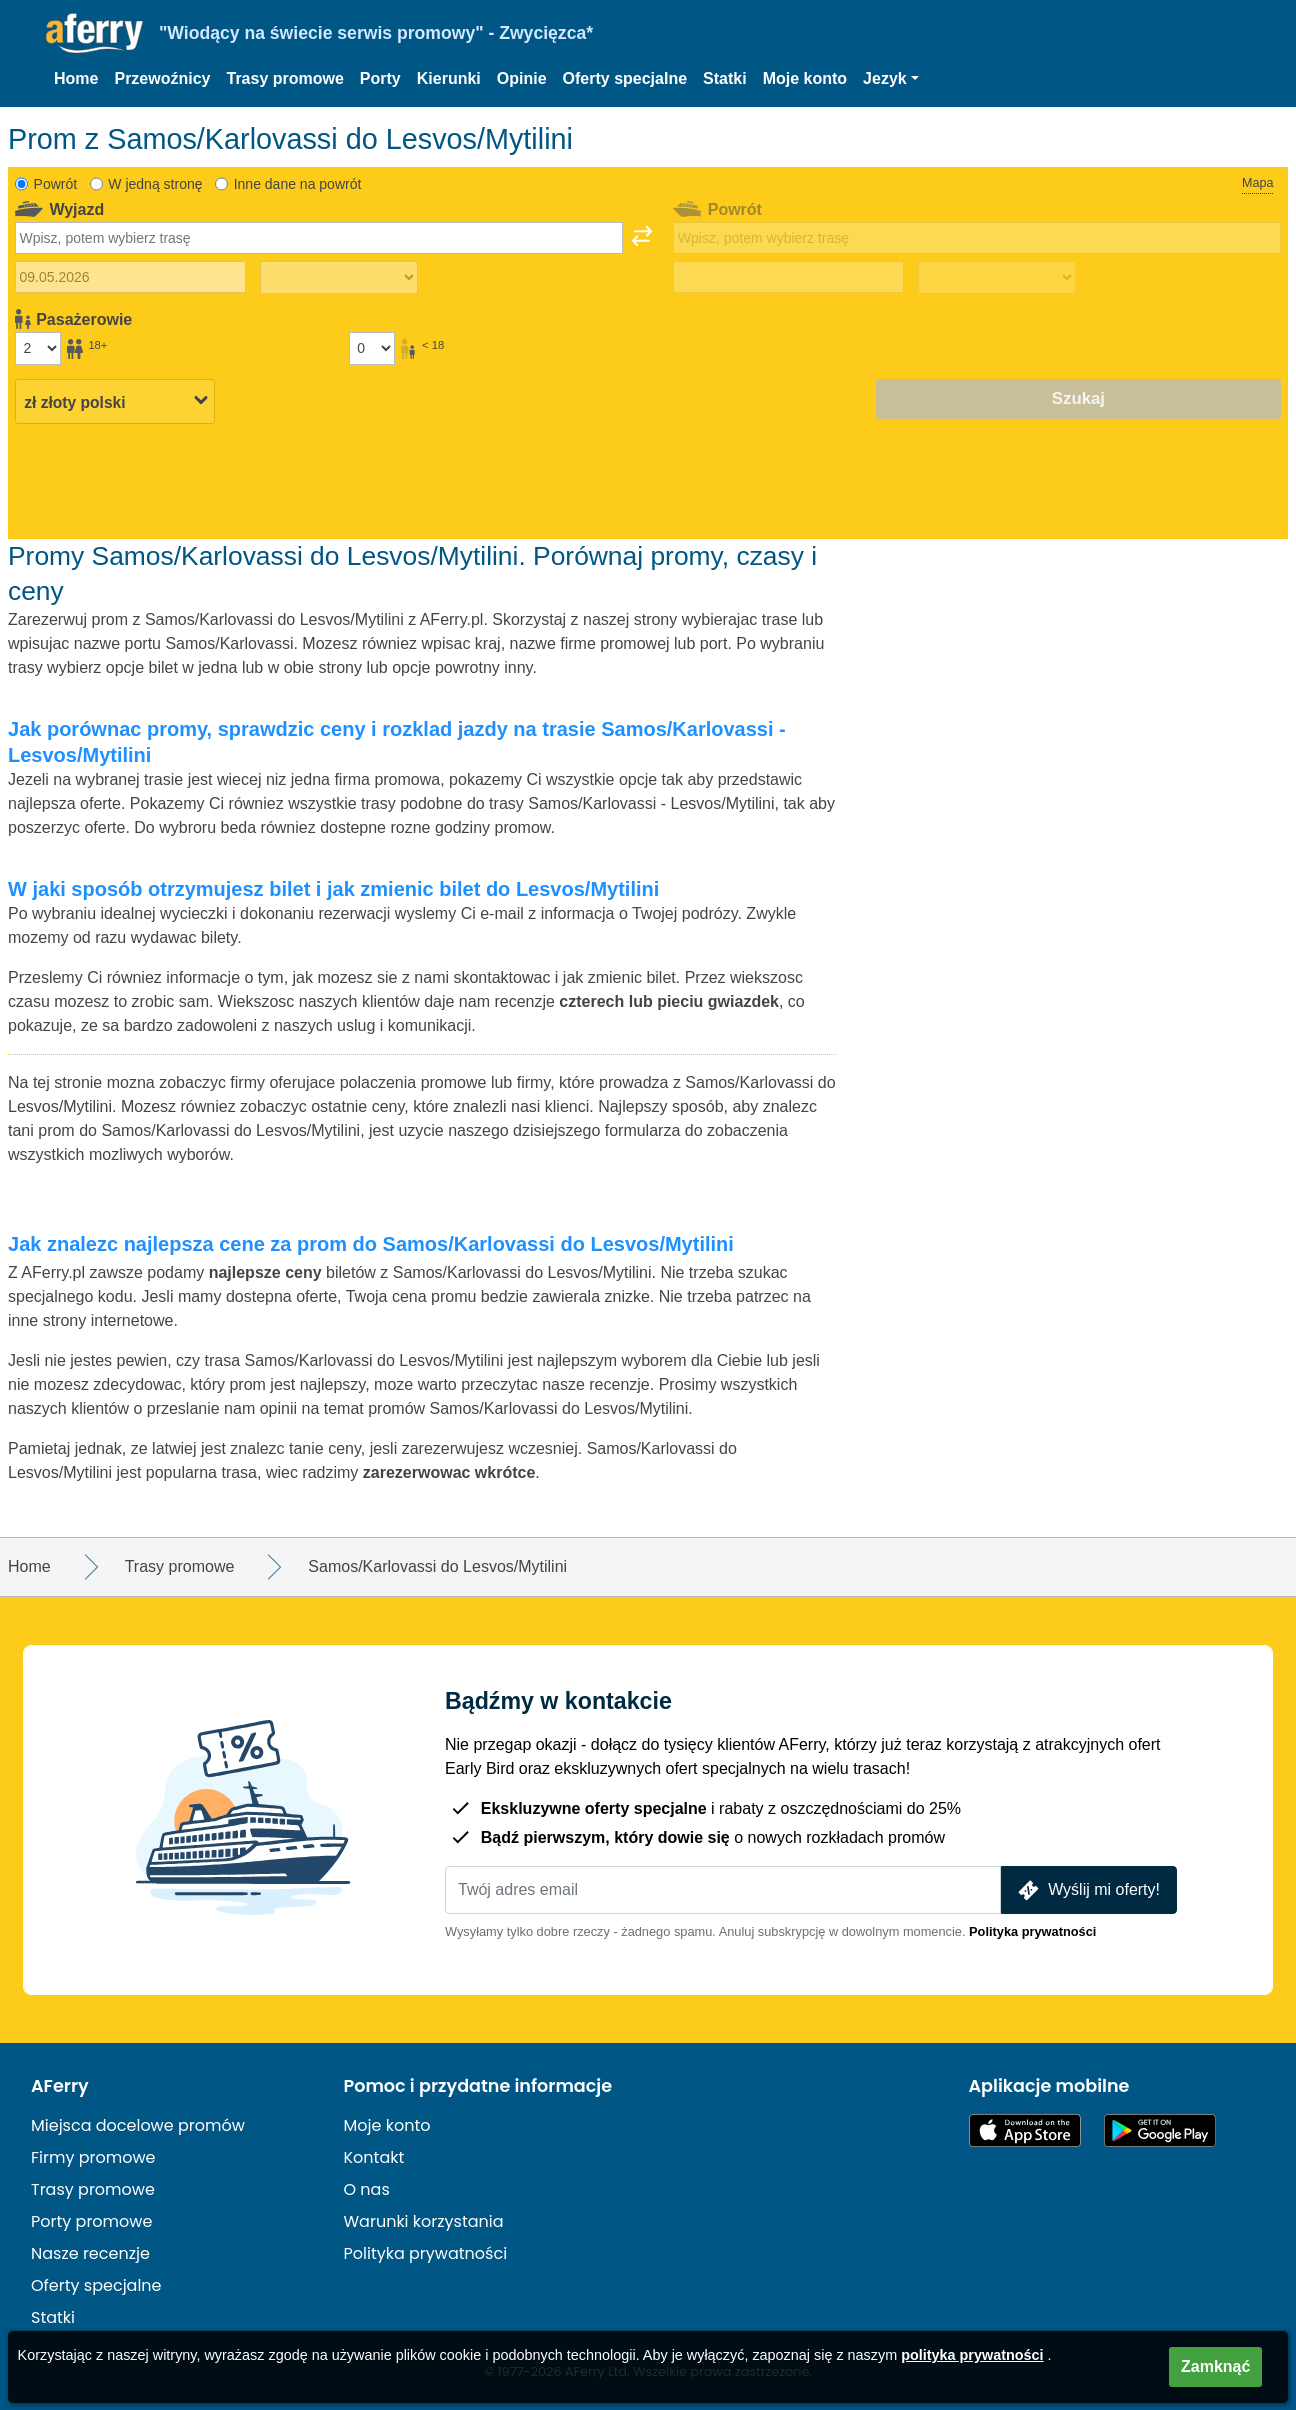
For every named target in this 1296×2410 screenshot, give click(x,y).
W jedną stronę (155, 184)
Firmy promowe (93, 2157)
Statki (725, 78)
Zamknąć (1215, 2366)
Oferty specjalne (625, 78)
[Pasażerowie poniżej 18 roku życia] (372, 348)
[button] (891, 79)
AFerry (60, 2086)
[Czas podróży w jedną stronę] (339, 278)
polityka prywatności (972, 2355)
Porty (380, 78)
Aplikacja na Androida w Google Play (1160, 2130)
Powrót (56, 184)
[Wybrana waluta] (115, 400)
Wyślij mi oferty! (1087, 1890)
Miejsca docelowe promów (138, 2125)
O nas (367, 2189)
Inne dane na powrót (298, 184)
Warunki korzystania (424, 2221)
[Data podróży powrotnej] (788, 277)
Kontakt (374, 2157)
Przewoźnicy (162, 78)
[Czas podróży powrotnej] (997, 278)
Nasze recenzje (90, 2253)
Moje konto (805, 78)
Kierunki (449, 78)
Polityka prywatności (1032, 1931)
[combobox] (319, 238)
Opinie (522, 78)
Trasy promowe (284, 78)
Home (76, 78)
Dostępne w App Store (1025, 2130)
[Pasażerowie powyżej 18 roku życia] (38, 348)
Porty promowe (91, 2221)
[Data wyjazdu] (130, 277)
